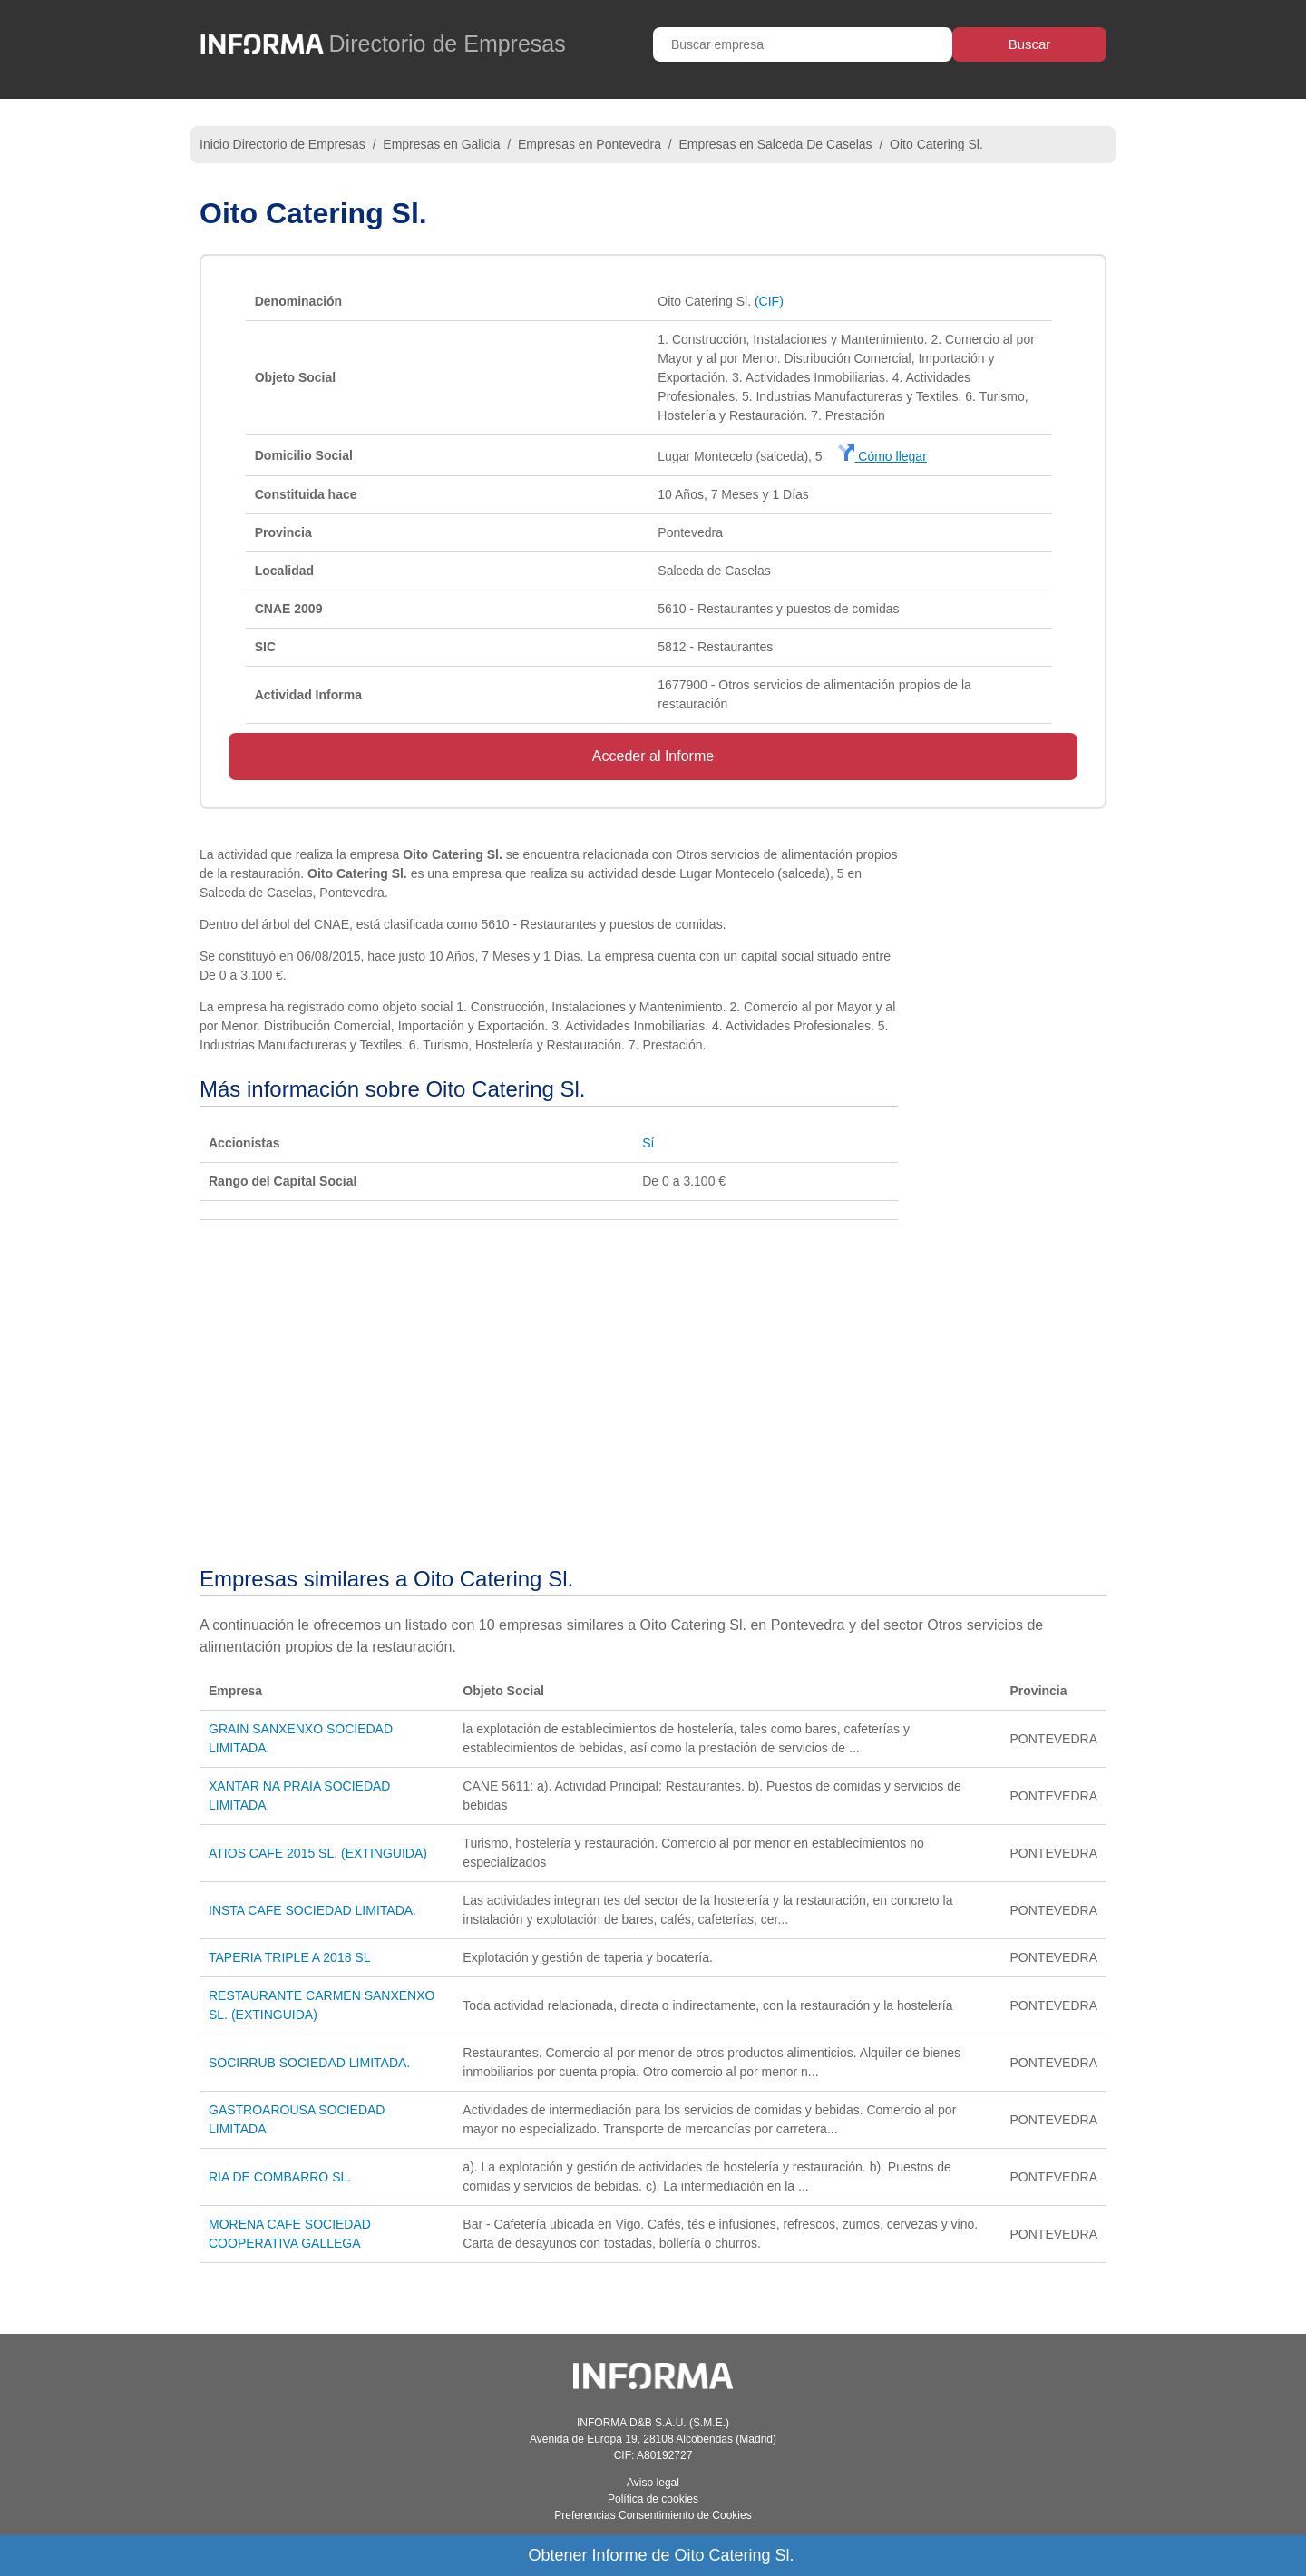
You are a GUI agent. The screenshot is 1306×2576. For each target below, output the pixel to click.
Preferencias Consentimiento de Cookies (652, 2515)
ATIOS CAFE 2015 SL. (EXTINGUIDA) (318, 1853)
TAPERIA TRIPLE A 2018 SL (289, 1957)
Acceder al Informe (653, 756)
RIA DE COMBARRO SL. (280, 2177)
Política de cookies (653, 2499)
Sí (648, 1143)
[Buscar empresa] (802, 44)
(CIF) (769, 301)
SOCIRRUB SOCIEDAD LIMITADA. (309, 2062)
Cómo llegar (882, 456)
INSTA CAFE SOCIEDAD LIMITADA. (312, 1910)
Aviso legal (653, 2482)
